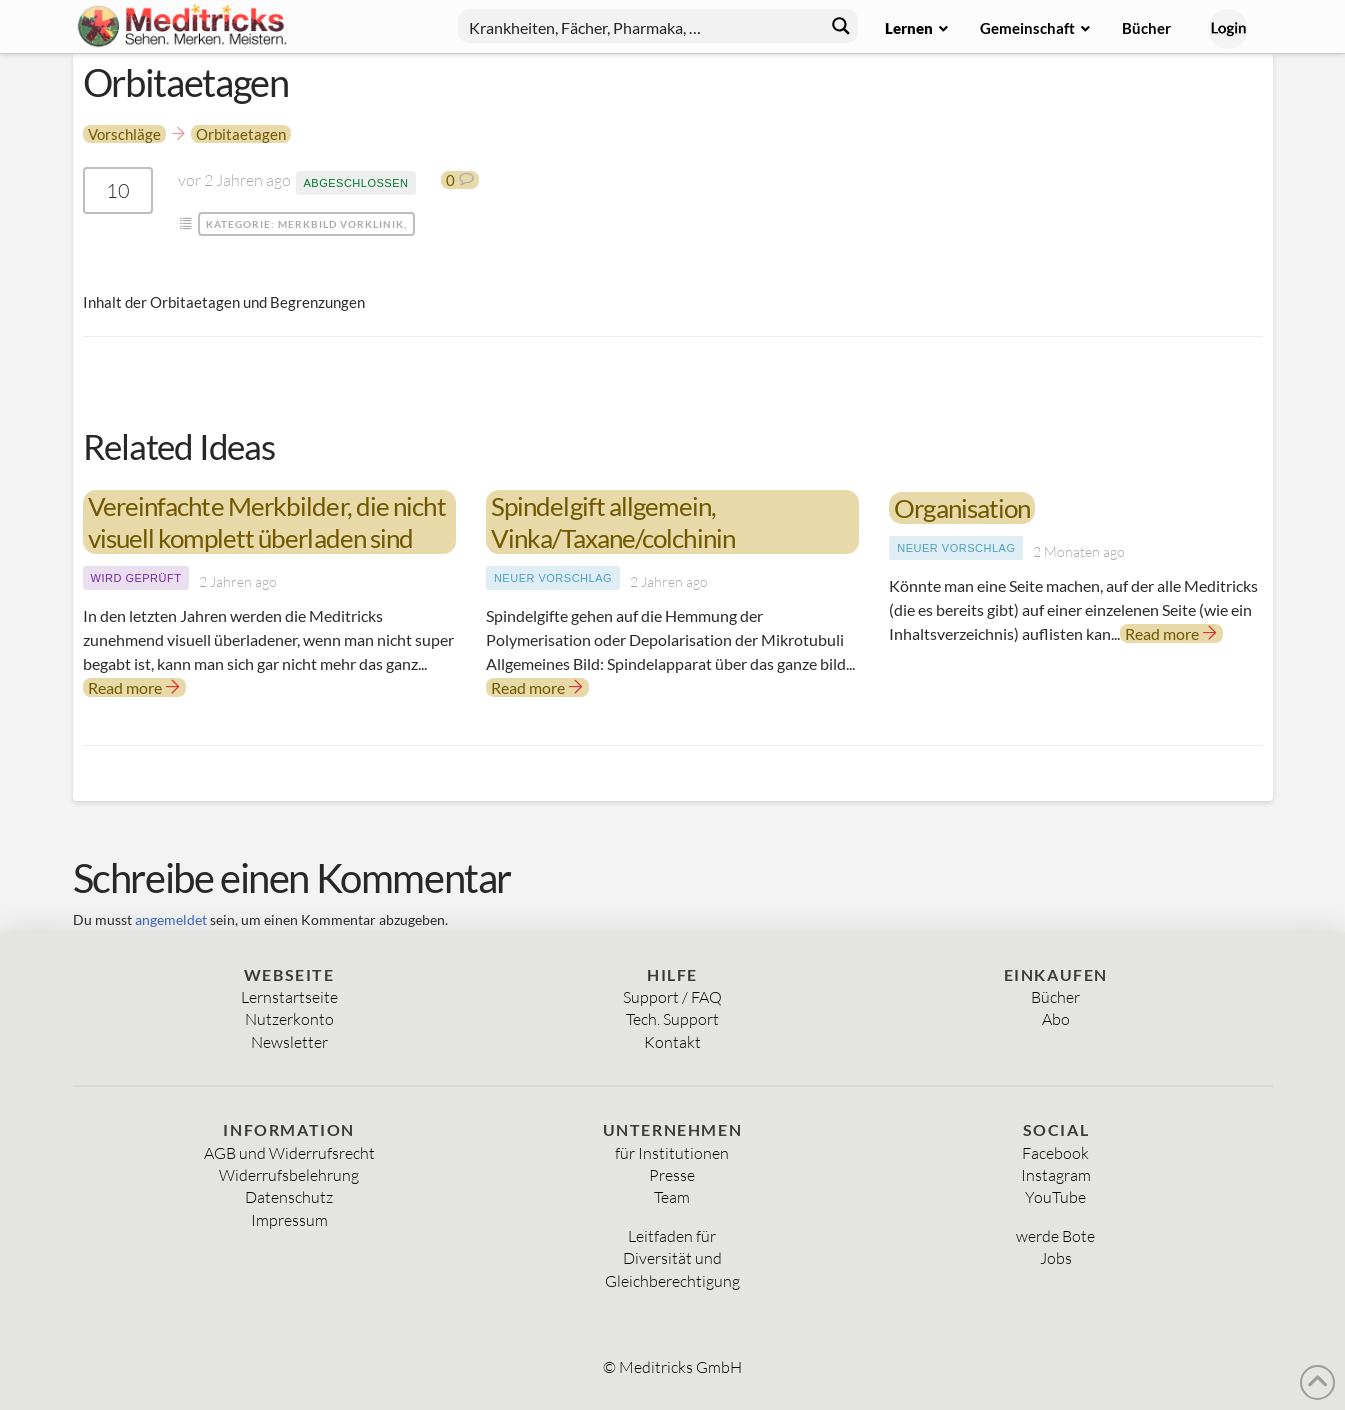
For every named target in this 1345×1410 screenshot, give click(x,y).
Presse (672, 1175)
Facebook (1055, 1153)
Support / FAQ (672, 997)
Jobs (1056, 1258)
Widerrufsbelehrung (289, 1175)
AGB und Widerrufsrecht (289, 1153)
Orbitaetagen (241, 134)
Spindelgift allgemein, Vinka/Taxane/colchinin (613, 522)
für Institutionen (672, 1153)
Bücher (1055, 997)
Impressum (289, 1220)
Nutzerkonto (289, 1019)
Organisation (962, 508)
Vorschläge (124, 134)
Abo (1056, 1019)
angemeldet (171, 919)
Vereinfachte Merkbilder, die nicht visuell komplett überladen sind (267, 522)
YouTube (1055, 1197)
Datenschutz (289, 1197)
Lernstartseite (289, 997)
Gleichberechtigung (672, 1281)
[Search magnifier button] (841, 26)
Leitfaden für (672, 1236)
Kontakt (672, 1042)
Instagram (1056, 1175)
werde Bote (1055, 1236)
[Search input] (642, 26)
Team (672, 1197)
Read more (134, 687)
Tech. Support (672, 1019)
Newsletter (289, 1042)
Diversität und (672, 1258)
